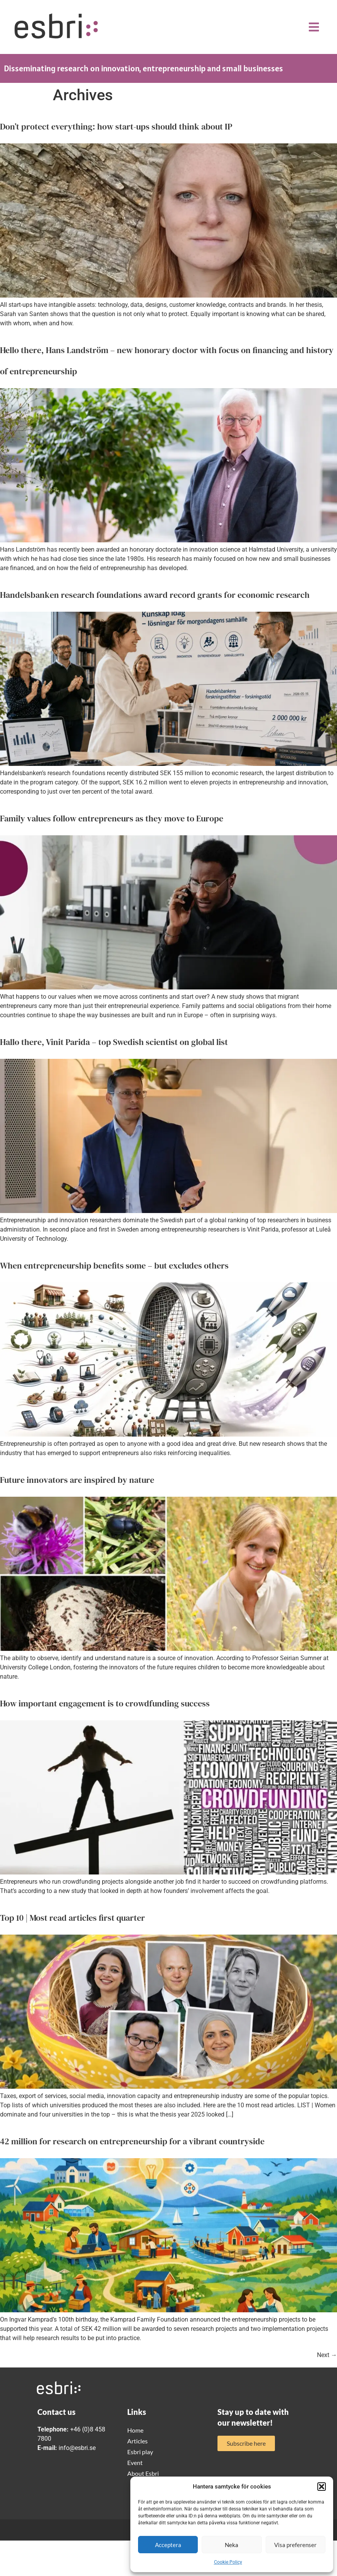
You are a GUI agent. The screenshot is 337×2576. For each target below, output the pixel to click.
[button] (321, 2486)
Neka (231, 2544)
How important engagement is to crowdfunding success (105, 1703)
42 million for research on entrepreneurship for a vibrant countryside (132, 2141)
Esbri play (140, 2451)
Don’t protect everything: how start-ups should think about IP (116, 126)
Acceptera (168, 2544)
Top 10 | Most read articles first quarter (72, 1917)
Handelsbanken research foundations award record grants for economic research (155, 595)
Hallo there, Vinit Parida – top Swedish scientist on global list (114, 1042)
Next (327, 2355)
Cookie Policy (228, 2562)
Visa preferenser (295, 2544)
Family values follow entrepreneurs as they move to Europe (111, 818)
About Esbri (143, 2473)
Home (135, 2430)
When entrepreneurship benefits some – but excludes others (114, 1265)
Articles (137, 2441)
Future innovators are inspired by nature (77, 1480)
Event (135, 2462)
